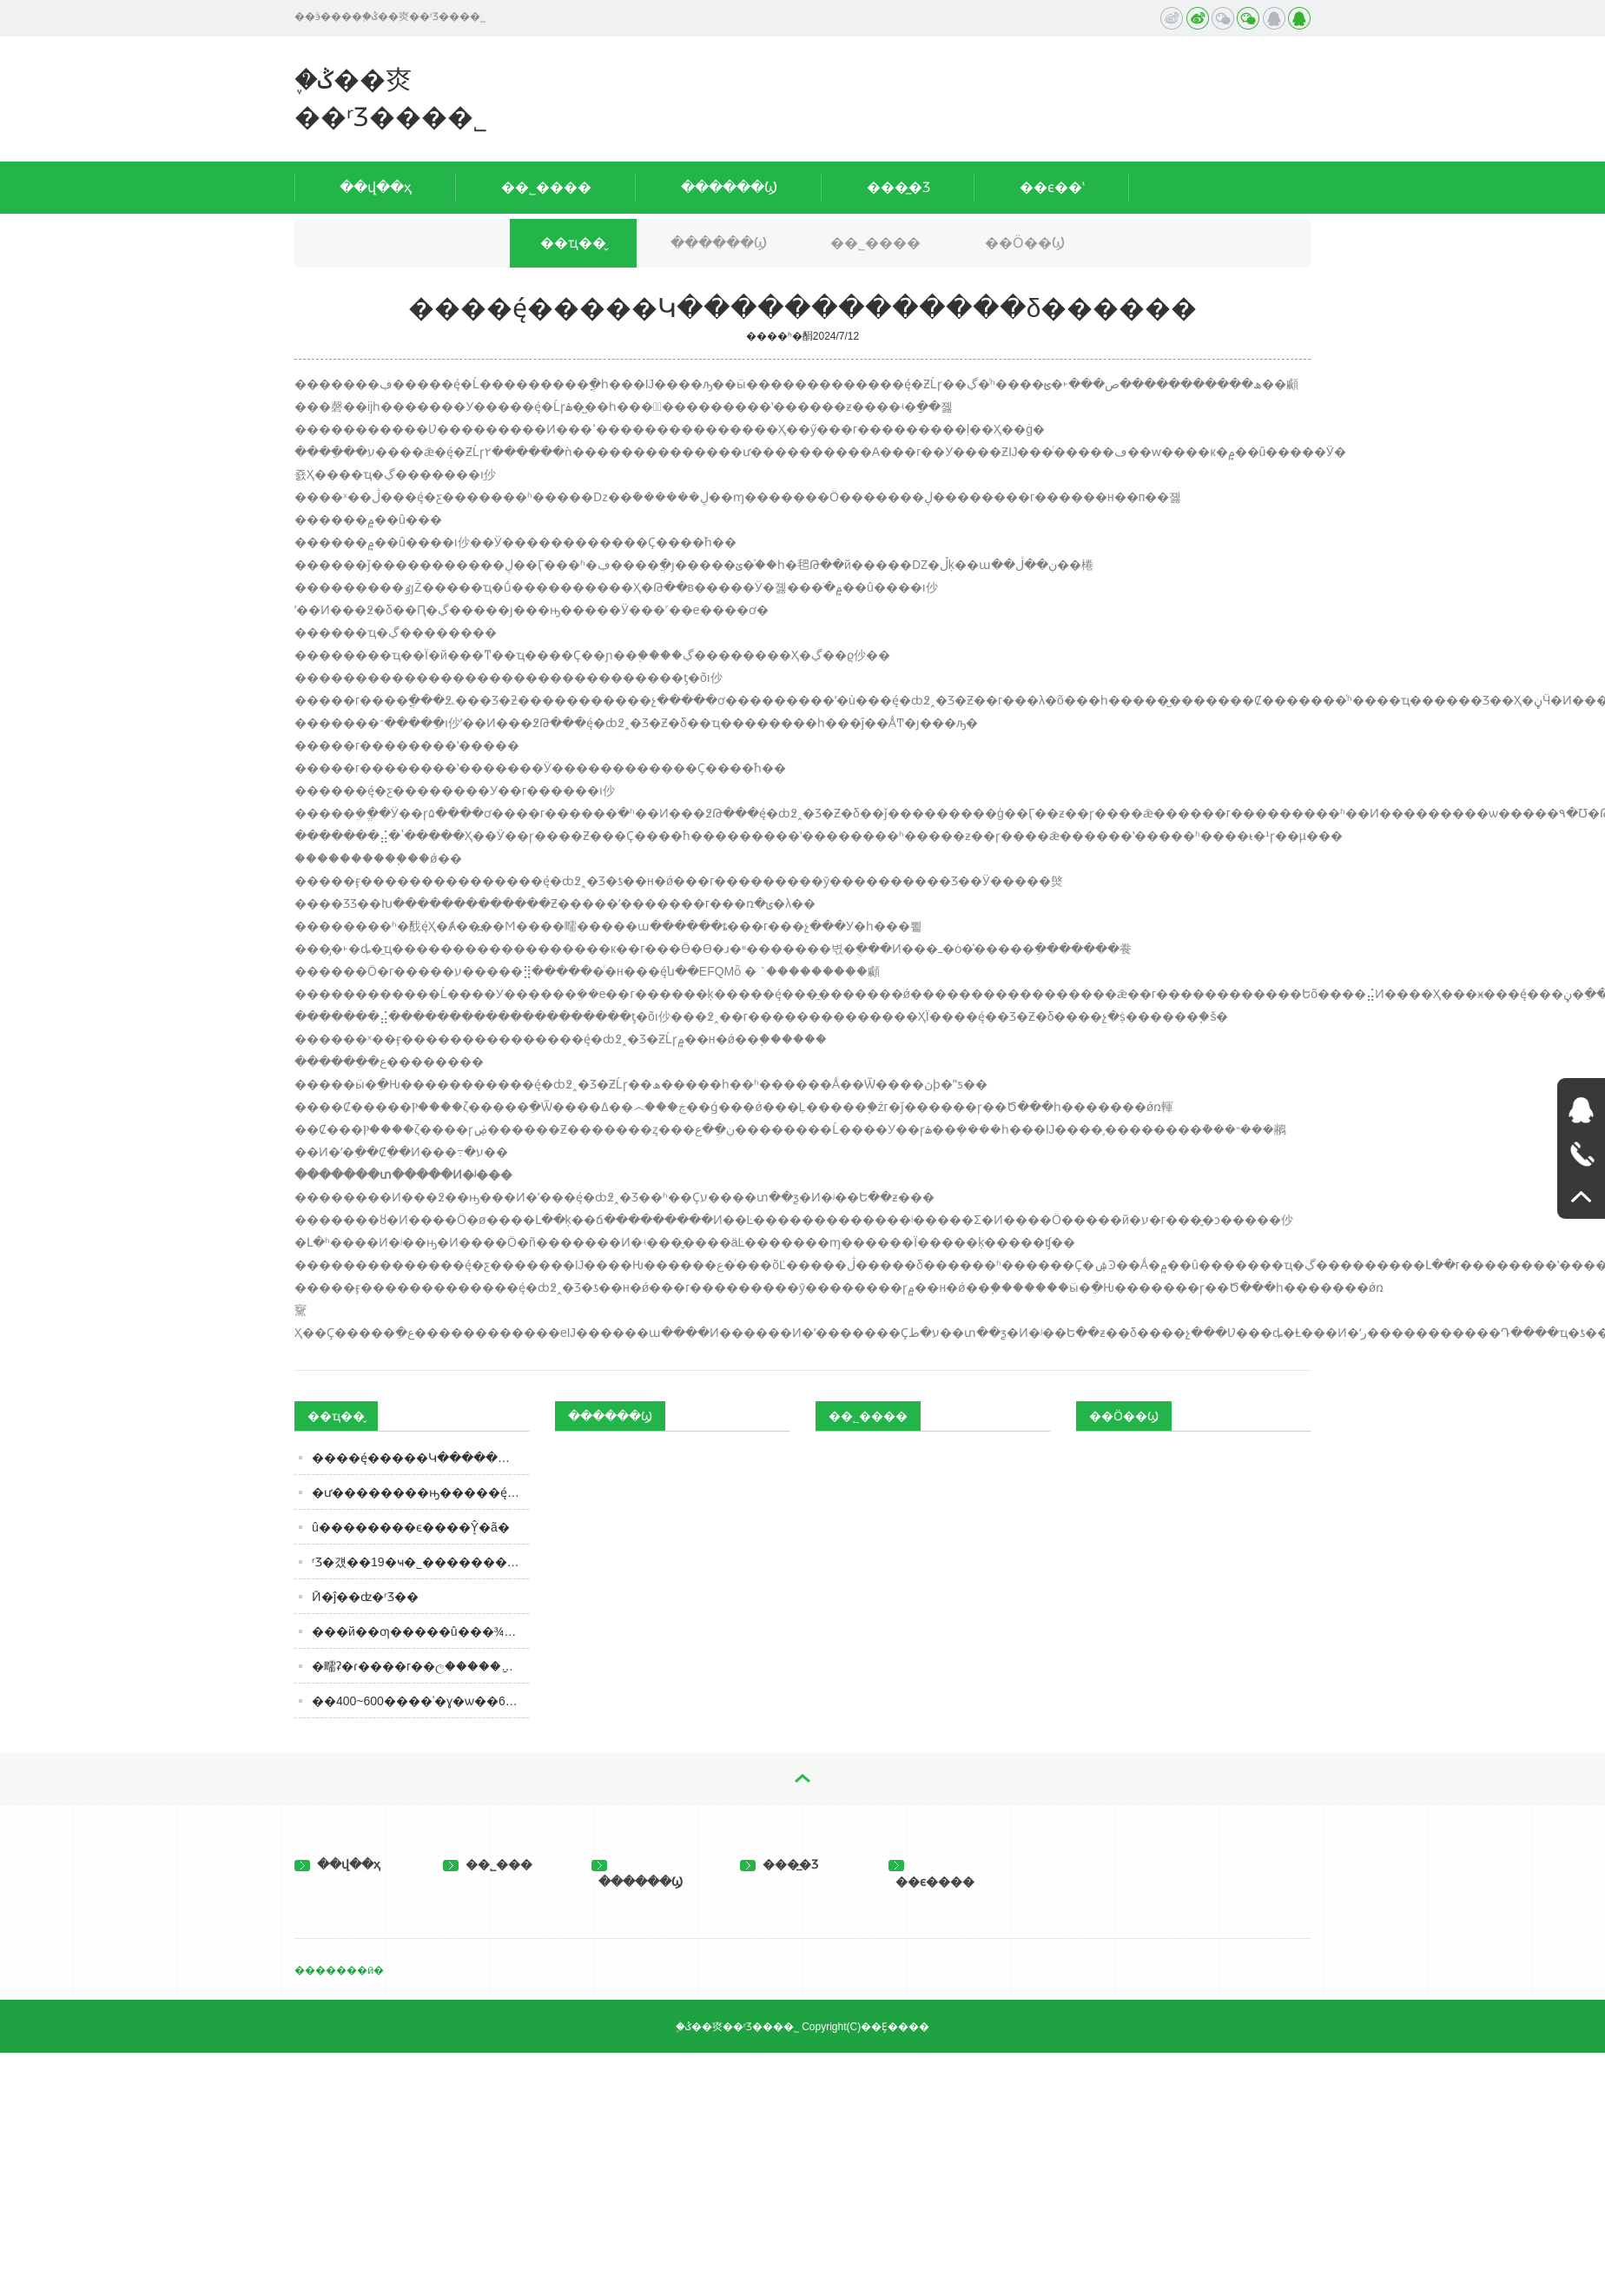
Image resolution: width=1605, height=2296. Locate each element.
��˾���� (546, 187)
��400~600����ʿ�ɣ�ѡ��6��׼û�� (420, 1701)
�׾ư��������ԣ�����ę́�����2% (420, 1492)
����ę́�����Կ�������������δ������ (420, 1458)
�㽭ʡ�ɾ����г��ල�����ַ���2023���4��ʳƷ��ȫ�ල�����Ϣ (420, 1666)
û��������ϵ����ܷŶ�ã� (411, 1527)
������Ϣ (729, 187)
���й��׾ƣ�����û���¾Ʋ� (418, 1631)
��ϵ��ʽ (1052, 187)
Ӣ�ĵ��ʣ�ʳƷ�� (365, 1597)
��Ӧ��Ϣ (1025, 242)
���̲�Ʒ (898, 187)
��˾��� (487, 1864)
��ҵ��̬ (573, 242)
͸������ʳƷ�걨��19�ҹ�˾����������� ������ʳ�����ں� (420, 1562)
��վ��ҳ (376, 187)
